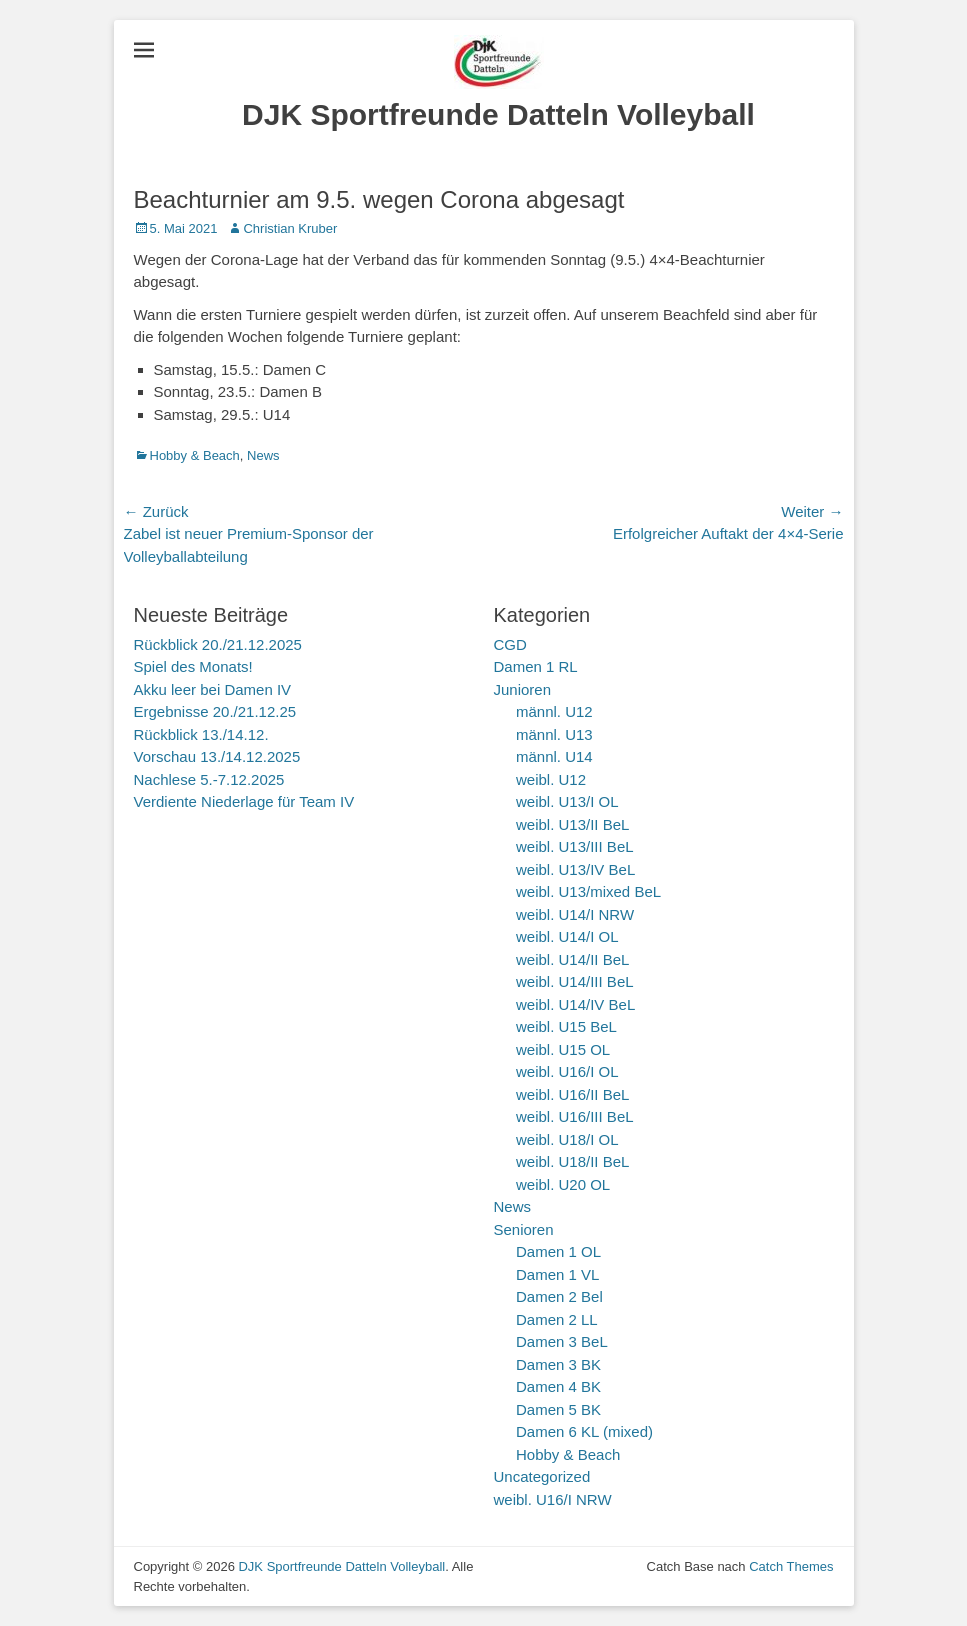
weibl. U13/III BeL (575, 846)
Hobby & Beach (195, 455)
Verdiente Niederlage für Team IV (244, 801)
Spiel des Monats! (193, 666)
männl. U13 (554, 734)
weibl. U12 (551, 779)
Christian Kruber (290, 228)
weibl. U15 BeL (566, 1026)
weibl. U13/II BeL (572, 824)
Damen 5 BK (558, 1409)
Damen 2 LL (557, 1319)
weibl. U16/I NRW (553, 1499)
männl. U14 (554, 756)
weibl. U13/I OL (567, 801)
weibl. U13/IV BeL (575, 869)
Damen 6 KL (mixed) (584, 1431)
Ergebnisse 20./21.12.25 (215, 711)
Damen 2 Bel (559, 1296)
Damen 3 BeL (562, 1341)
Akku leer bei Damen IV (213, 689)
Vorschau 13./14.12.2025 (217, 756)
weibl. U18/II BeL (572, 1161)
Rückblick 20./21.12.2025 (218, 644)
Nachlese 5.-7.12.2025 (209, 779)
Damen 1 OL (558, 1251)
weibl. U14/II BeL (572, 959)
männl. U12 (554, 711)
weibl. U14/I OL (567, 936)
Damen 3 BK (558, 1364)
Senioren (524, 1229)
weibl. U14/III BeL (575, 981)
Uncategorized (542, 1476)
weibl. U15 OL (563, 1049)
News (263, 455)
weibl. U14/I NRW (575, 914)
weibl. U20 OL (563, 1184)
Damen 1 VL (557, 1274)
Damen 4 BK (558, 1386)
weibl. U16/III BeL (575, 1116)
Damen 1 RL (536, 666)
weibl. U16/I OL (567, 1071)
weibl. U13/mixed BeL (588, 891)
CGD (510, 644)
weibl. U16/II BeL (572, 1094)
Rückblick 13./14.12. (201, 734)
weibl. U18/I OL (567, 1139)
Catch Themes (791, 1566)
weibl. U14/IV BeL (575, 1004)
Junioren (523, 689)
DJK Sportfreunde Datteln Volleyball (498, 114)
